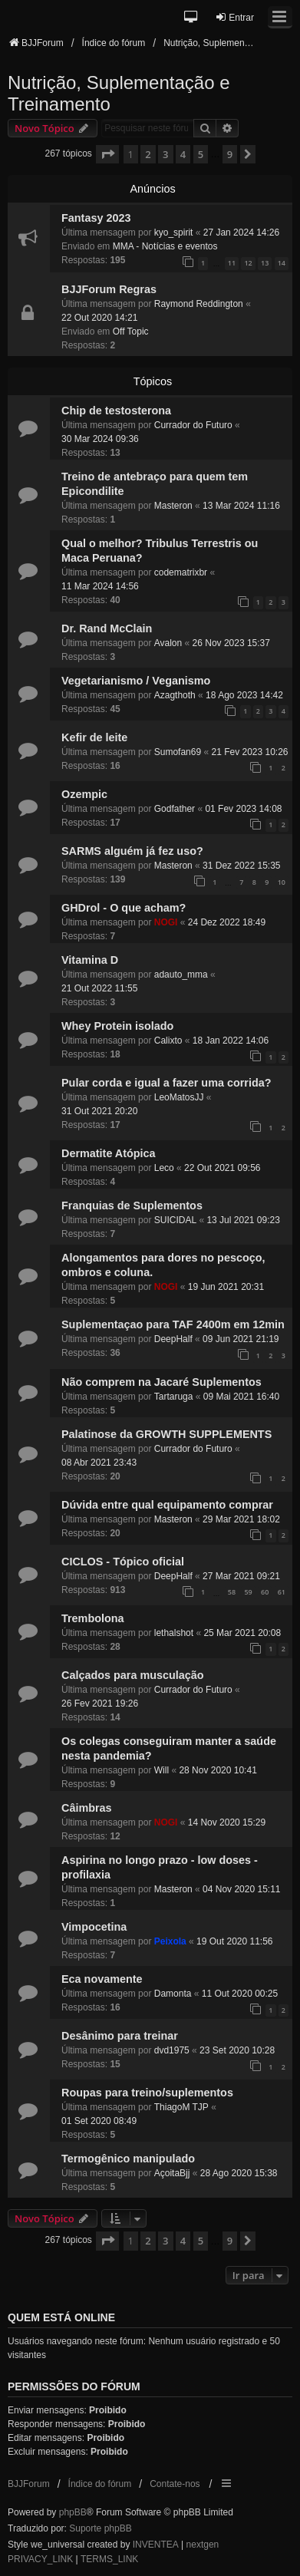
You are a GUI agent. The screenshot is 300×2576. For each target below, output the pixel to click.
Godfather (174, 808)
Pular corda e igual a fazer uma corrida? (166, 1083)
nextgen (202, 2544)
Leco (164, 1168)
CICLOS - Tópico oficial (122, 1561)
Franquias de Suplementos (132, 1205)
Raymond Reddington (198, 303)
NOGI (166, 922)
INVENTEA (156, 2544)
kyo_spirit (173, 232)
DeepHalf (173, 1339)
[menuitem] (40, 2559)
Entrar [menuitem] (234, 17)
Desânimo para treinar (119, 2036)
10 (281, 882)
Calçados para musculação (132, 1675)
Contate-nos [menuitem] (174, 2484)
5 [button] (200, 154)
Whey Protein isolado (117, 1026)
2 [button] (147, 154)
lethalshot (173, 1633)
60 (265, 1592)
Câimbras (86, 1808)
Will (161, 1770)
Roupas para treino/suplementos (147, 2092)
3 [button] (165, 154)
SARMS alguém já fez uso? (132, 851)
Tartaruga (173, 1396)
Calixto (168, 1040)
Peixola (170, 1941)
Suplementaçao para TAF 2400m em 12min (173, 1324)
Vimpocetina (94, 1927)
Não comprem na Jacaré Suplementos (161, 1382)
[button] (191, 18)
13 (265, 263)
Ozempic (84, 794)
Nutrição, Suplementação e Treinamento (119, 93)
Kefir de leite (94, 737)
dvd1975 (172, 2050)
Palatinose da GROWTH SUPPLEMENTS (166, 1434)
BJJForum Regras (109, 289)
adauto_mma (181, 974)
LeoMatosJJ (179, 1097)
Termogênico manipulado (128, 2158)
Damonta (173, 1993)
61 (281, 1592)
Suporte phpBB (100, 2528)
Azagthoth (175, 695)
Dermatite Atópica (108, 1153)
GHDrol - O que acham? (123, 908)
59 (248, 1592)
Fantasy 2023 (95, 218)
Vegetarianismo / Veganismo (135, 681)
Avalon (168, 643)
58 (232, 1592)
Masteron (173, 505)
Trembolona (92, 1618)
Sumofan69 (177, 752)
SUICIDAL (175, 1220)
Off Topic (131, 331)
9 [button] (229, 154)
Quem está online (61, 2317)
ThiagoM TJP (181, 2107)
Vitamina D (89, 960)
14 (281, 263)
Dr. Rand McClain (106, 628)
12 (248, 263)
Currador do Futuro (193, 425)
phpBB (73, 2512)
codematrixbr (180, 572)
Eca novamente (102, 1979)
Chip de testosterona (116, 410)
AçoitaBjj (172, 2173)
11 (232, 263)
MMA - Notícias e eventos (165, 246)
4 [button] (183, 154)
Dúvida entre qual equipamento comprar (167, 1505)
